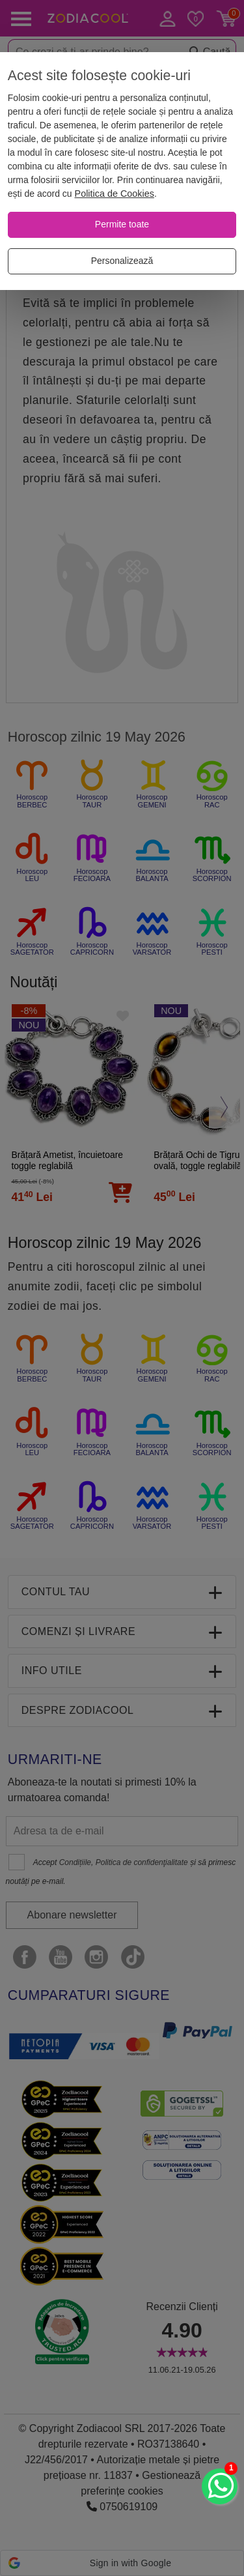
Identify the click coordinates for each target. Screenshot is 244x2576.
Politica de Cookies (114, 193)
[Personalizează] (122, 261)
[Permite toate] (122, 225)
